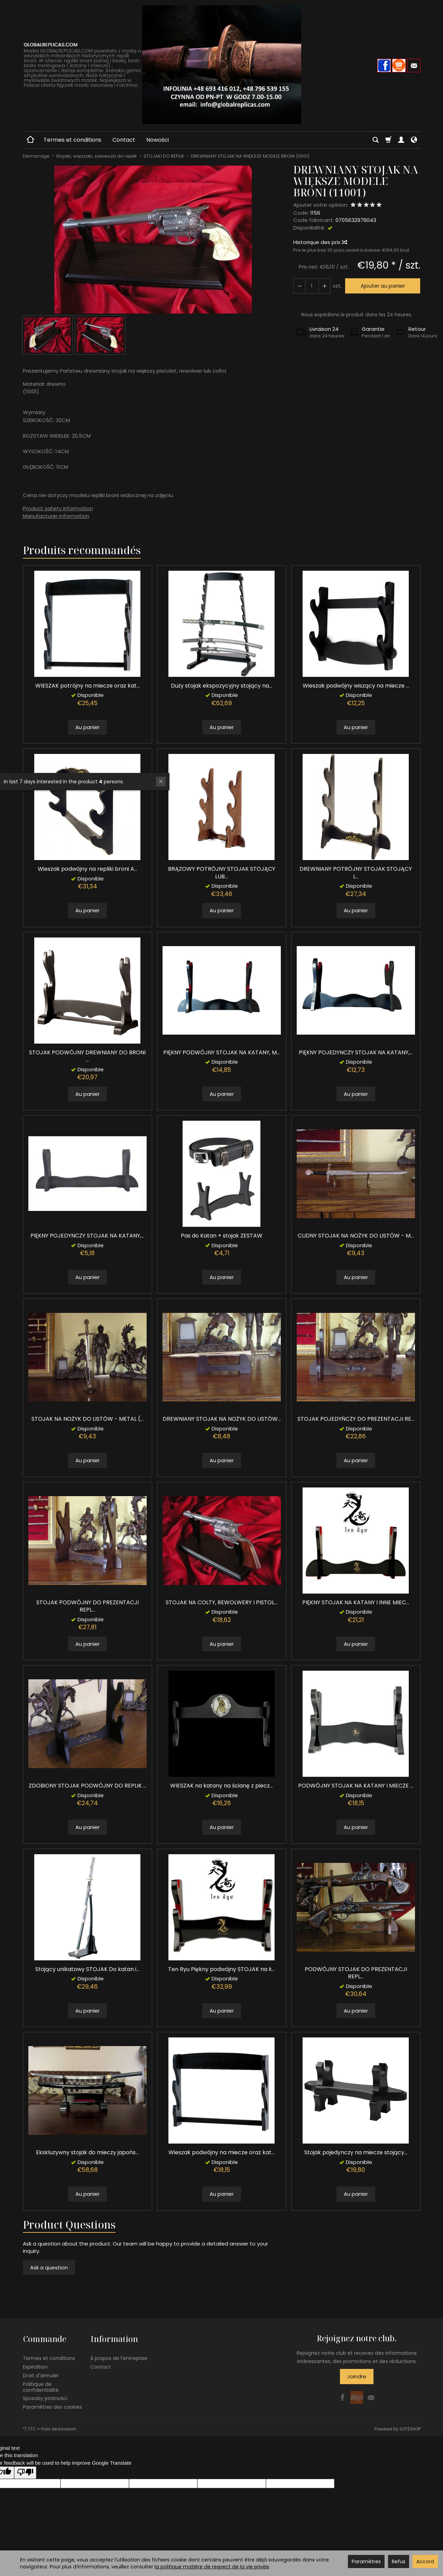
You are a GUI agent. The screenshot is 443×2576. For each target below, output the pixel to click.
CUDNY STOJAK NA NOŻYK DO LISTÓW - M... (356, 1236)
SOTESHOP (410, 2428)
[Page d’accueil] (221, 64)
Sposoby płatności (45, 2397)
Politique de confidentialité (41, 2386)
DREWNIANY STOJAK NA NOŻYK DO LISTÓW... (222, 1419)
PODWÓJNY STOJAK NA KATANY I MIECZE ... (355, 1786)
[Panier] (388, 140)
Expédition (35, 2366)
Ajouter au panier (382, 285)
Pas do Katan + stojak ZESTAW (221, 1236)
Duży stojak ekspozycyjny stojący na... (221, 686)
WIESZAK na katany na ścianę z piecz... (221, 1786)
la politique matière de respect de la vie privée (212, 2566)
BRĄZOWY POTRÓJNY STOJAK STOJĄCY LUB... (221, 872)
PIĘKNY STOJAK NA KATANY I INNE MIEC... (355, 1602)
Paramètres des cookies (52, 2406)
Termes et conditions (72, 140)
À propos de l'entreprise (118, 2357)
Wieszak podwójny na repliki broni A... (87, 869)
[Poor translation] (25, 2472)
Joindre (356, 2376)
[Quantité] (312, 285)
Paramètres (366, 2561)
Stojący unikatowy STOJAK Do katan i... (87, 1969)
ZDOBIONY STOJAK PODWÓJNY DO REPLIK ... (87, 1786)
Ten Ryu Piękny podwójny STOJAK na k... (221, 1969)
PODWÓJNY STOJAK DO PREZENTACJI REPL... (356, 1973)
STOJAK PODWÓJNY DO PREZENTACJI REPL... (87, 1606)
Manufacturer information (56, 516)
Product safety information (58, 508)
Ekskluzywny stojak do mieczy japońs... (87, 2152)
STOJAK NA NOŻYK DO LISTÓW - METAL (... (87, 1419)
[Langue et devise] (414, 140)
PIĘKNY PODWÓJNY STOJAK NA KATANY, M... (221, 1052)
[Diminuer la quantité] (324, 285)
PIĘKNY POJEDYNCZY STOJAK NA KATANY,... (356, 1052)
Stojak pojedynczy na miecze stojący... (355, 2152)
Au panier (87, 727)
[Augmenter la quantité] (299, 285)
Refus (398, 2561)
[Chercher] (375, 140)
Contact (123, 140)
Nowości (157, 140)
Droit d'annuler (41, 2374)
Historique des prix (320, 242)
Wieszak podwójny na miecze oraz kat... (221, 2152)
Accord (425, 2561)
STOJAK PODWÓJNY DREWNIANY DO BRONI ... (87, 1056)
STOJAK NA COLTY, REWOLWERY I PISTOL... (221, 1602)
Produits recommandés (82, 550)
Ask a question (49, 2267)
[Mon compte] (401, 140)
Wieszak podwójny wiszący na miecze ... (356, 686)
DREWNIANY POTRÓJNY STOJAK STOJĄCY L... (355, 872)
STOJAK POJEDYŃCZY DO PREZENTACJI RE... (355, 1419)
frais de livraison (58, 2428)
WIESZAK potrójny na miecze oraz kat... (87, 686)
